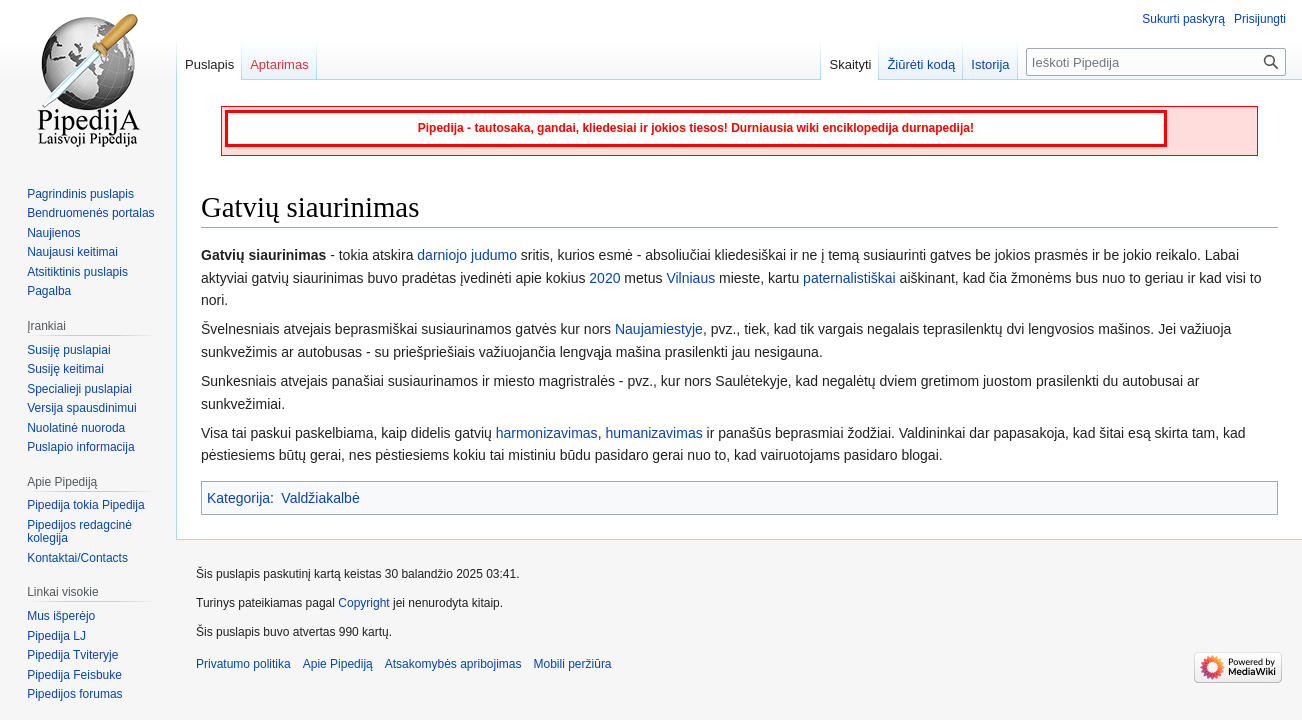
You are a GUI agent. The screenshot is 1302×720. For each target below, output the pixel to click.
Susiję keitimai (65, 369)
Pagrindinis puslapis (80, 194)
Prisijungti (1260, 19)
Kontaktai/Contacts (77, 558)
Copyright (363, 603)
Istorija (990, 64)
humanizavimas (653, 433)
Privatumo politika (243, 664)
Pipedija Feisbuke (74, 675)
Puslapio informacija (80, 447)
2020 (604, 278)
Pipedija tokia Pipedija (85, 505)
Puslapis (209, 64)
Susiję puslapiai (68, 350)
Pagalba (49, 291)
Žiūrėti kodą (921, 64)
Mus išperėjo (61, 616)
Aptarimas (279, 64)
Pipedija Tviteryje (72, 655)
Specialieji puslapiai (79, 389)
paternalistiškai (849, 278)
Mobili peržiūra (573, 664)
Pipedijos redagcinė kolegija (79, 532)
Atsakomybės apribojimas (453, 664)
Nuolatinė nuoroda (76, 428)
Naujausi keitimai (72, 252)
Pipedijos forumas (74, 694)
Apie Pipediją (338, 664)
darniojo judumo (467, 255)
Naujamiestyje (659, 329)
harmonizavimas (547, 433)
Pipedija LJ (56, 636)
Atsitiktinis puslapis (77, 272)
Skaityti (850, 64)
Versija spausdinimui (81, 408)
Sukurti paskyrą (1183, 19)
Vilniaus (690, 278)
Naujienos (53, 233)
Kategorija (238, 498)
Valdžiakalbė (320, 498)
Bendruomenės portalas (90, 213)
